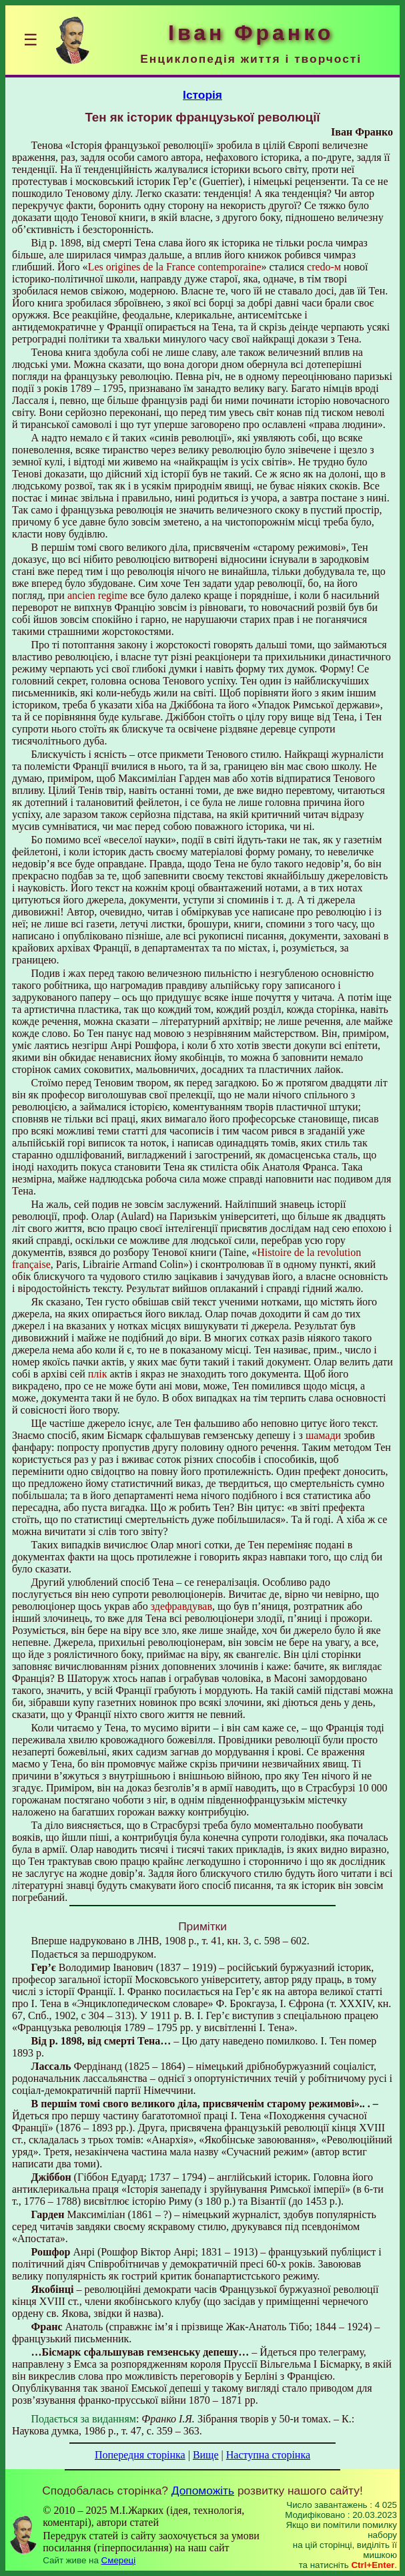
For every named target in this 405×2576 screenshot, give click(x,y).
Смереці (118, 2560)
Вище (206, 2454)
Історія (202, 94)
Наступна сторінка (268, 2454)
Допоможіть (202, 2490)
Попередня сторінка (140, 2454)
